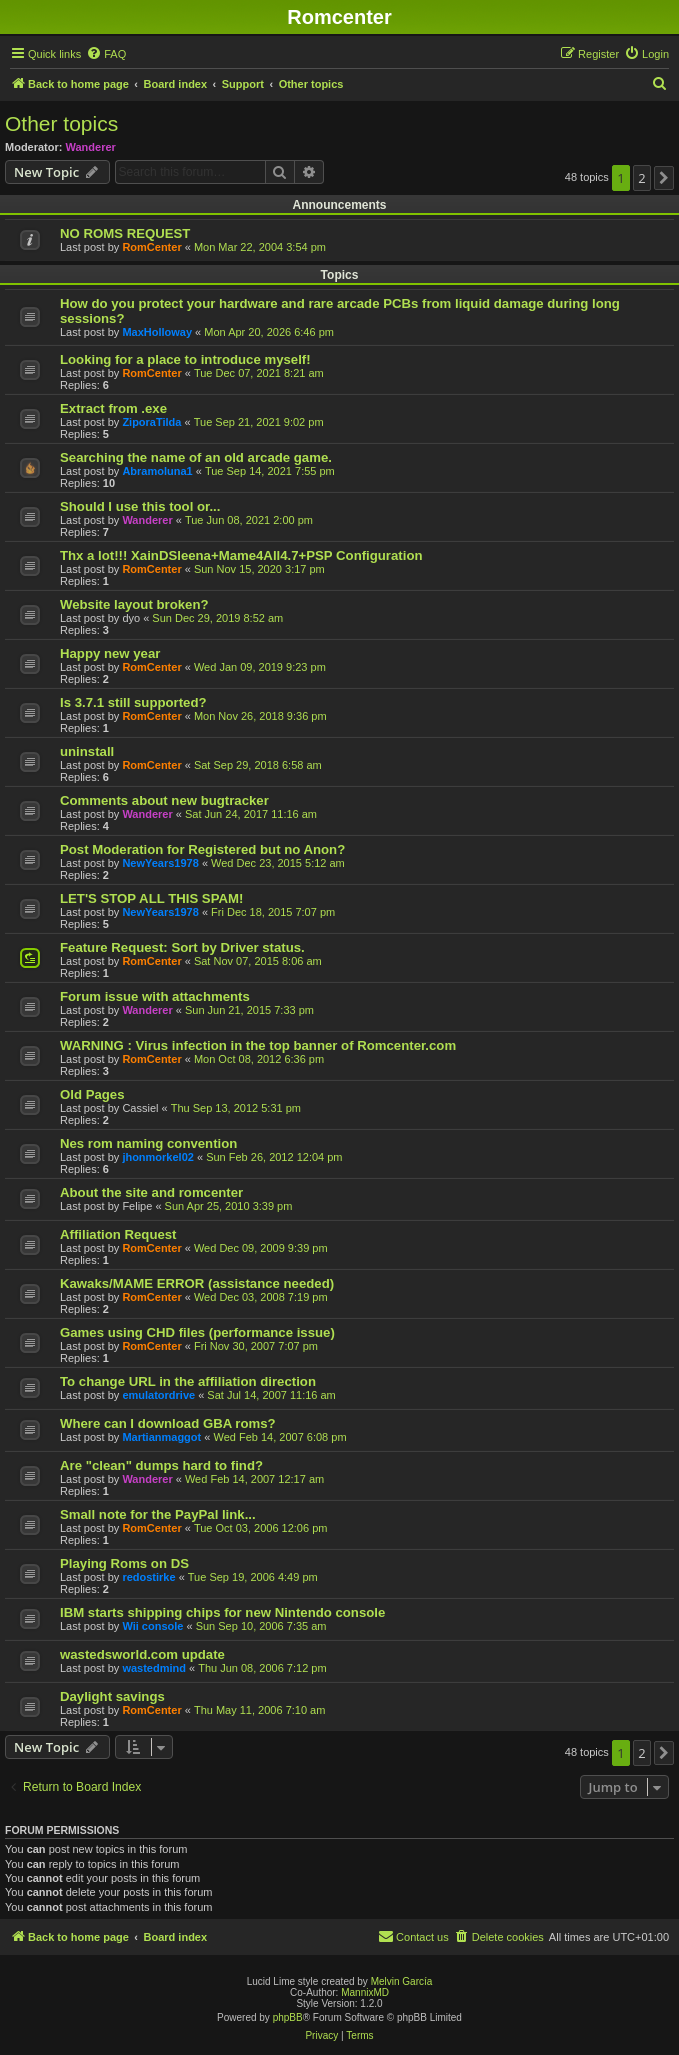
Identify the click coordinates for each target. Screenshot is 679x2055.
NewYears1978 (160, 863)
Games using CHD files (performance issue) (197, 1332)
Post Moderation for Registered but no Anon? (202, 849)
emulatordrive (158, 1395)
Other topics (61, 123)
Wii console (152, 1626)
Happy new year (110, 653)
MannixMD (365, 1992)
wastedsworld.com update (142, 1654)
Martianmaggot (161, 1437)
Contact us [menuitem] (413, 1936)
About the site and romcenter (151, 1192)
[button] (664, 178)
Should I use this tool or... (140, 506)
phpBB (288, 2017)
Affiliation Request (118, 1234)
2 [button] (641, 178)
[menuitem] (106, 54)
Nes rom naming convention (148, 1143)
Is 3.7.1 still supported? (133, 702)
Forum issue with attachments (155, 996)
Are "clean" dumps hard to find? (161, 1465)
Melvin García (402, 1981)
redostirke (148, 1577)
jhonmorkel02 (158, 1157)
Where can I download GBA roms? (168, 1423)
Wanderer (91, 147)
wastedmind (154, 1668)
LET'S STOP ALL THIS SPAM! (151, 898)
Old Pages (92, 1094)
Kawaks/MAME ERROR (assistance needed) (197, 1283)
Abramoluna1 (157, 471)
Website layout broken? (134, 604)
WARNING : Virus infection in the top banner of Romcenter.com (258, 1045)
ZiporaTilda (151, 422)
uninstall (87, 751)
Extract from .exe (113, 408)
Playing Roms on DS (124, 1563)
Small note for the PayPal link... (158, 1514)
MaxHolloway (157, 332)
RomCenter (151, 247)
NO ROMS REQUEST (125, 233)
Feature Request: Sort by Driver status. (182, 947)
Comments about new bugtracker (164, 800)
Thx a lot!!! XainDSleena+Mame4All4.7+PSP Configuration (241, 555)
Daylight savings (112, 1696)
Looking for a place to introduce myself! (185, 359)
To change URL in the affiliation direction (188, 1381)
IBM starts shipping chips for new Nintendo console (222, 1612)
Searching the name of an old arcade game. (196, 457)
